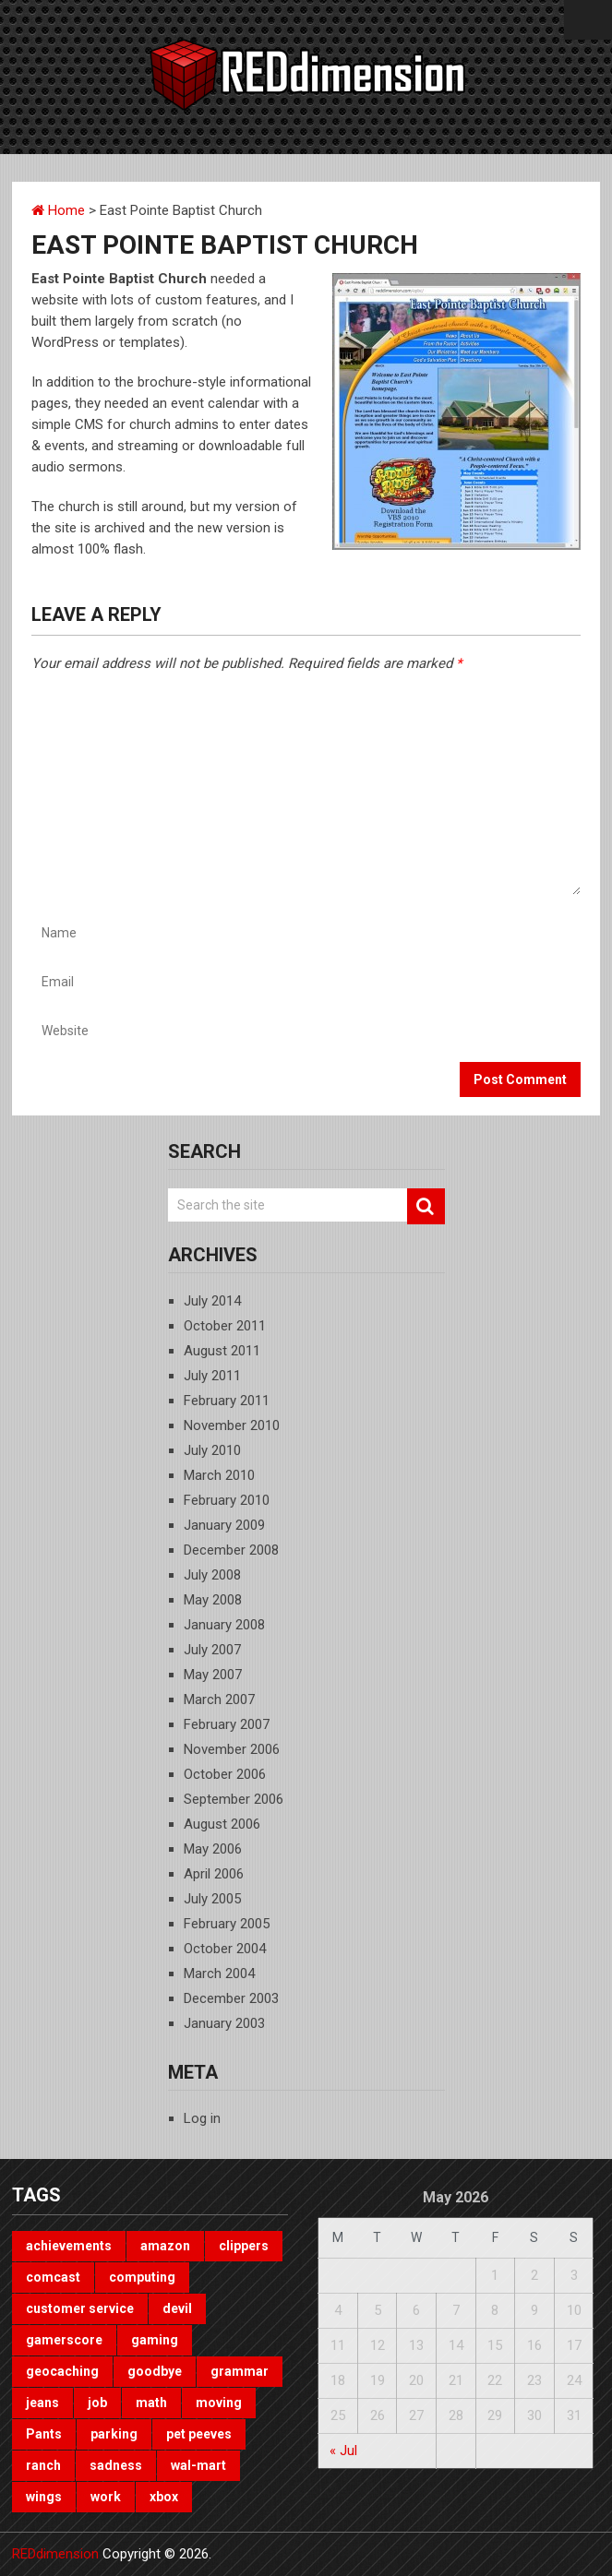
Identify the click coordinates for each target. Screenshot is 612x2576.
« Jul (343, 2450)
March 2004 (219, 1973)
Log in (202, 2118)
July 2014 (212, 1301)
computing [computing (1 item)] (142, 2277)
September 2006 (233, 1799)
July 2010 (212, 1450)
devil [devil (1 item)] (177, 2308)
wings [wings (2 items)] (44, 2496)
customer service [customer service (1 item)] (80, 2308)
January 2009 (224, 1525)
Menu (588, 20)
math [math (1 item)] (151, 2402)
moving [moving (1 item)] (219, 2402)
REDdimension (55, 2554)
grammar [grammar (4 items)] (239, 2371)
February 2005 (227, 1923)
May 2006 (213, 1849)
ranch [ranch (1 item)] (43, 2465)
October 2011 (225, 1326)
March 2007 (219, 1699)
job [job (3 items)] (97, 2402)
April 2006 (214, 1874)
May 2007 (213, 1674)
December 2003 (231, 1998)
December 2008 (231, 1550)
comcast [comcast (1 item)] (53, 2277)
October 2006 (225, 1774)
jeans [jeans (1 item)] (42, 2402)
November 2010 (232, 1425)
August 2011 (222, 1350)
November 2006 (232, 1749)
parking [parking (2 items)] (114, 2434)
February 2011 (227, 1400)
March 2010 (219, 1475)
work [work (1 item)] (105, 2496)
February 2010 (227, 1500)
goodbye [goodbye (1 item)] (154, 2371)
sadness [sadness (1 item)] (116, 2465)
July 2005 (212, 1898)
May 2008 (213, 1600)
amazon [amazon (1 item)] (165, 2245)
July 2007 (212, 1649)
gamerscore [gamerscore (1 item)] (64, 2339)
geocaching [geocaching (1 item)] (62, 2371)
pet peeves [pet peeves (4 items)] (199, 2434)
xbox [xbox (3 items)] (164, 2496)
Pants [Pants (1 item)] (44, 2434)
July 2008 (212, 1575)
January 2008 (224, 1624)
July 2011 (212, 1375)
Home (58, 210)
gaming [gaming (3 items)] (154, 2339)
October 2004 (225, 1948)
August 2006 (222, 1824)
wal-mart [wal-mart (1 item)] (198, 2465)
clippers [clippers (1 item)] (244, 2245)
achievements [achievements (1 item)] (69, 2245)
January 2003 (224, 2023)
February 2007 (227, 1724)
